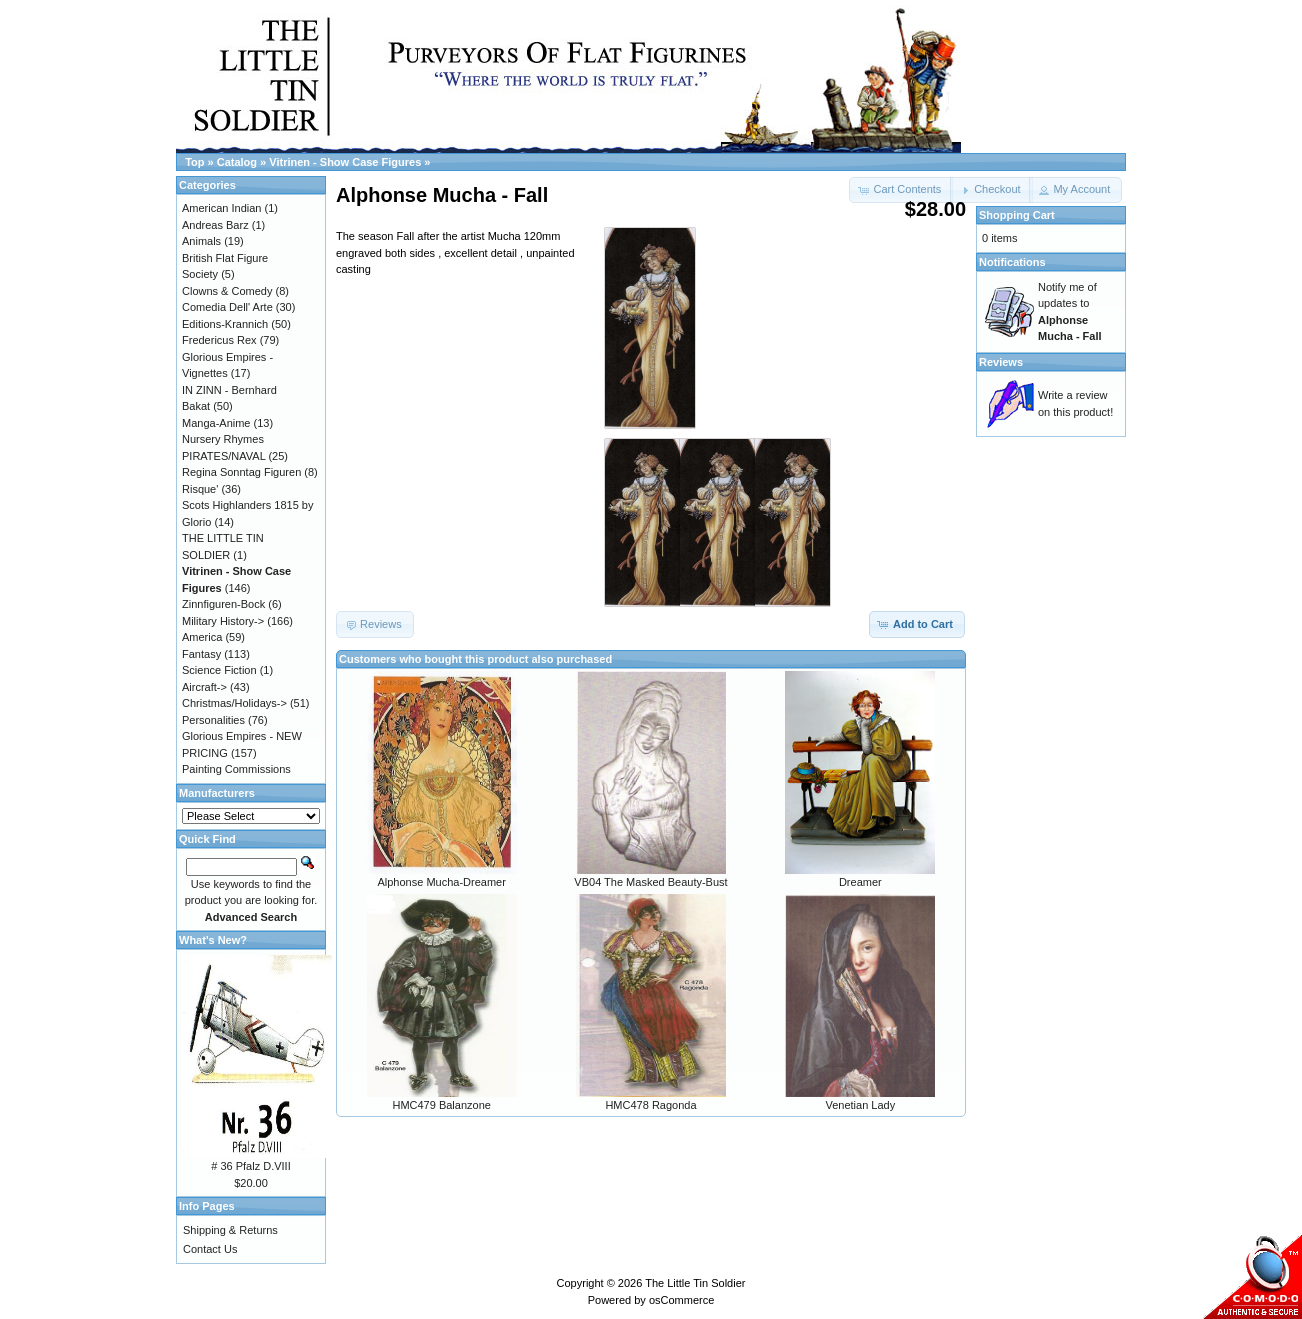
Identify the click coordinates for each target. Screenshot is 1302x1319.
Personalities (213, 720)
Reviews (1001, 362)
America (202, 637)
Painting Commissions (236, 769)
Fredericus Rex (219, 340)
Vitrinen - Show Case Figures (345, 162)
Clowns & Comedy (227, 291)
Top (194, 162)
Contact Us (210, 1249)
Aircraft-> (204, 687)
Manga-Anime (216, 423)
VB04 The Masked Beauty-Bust (650, 882)
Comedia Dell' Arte (227, 307)
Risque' (200, 489)
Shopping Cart (1017, 215)
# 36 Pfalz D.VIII (250, 1166)
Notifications (1012, 262)
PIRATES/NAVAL (223, 456)
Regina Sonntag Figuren (241, 472)
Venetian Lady (860, 1105)
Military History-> (223, 621)
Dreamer (860, 882)
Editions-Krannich (225, 324)
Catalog (237, 162)
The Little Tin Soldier (695, 1283)
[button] (991, 190)
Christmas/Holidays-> (234, 703)
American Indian (222, 208)
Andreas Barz (215, 225)
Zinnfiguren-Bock (223, 604)
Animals (201, 241)
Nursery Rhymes (223, 439)
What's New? (213, 940)
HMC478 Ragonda (650, 1105)
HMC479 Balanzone (441, 1105)
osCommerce (681, 1300)
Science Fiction (219, 670)
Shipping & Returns (230, 1230)
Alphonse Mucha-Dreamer (441, 882)
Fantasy (201, 654)
